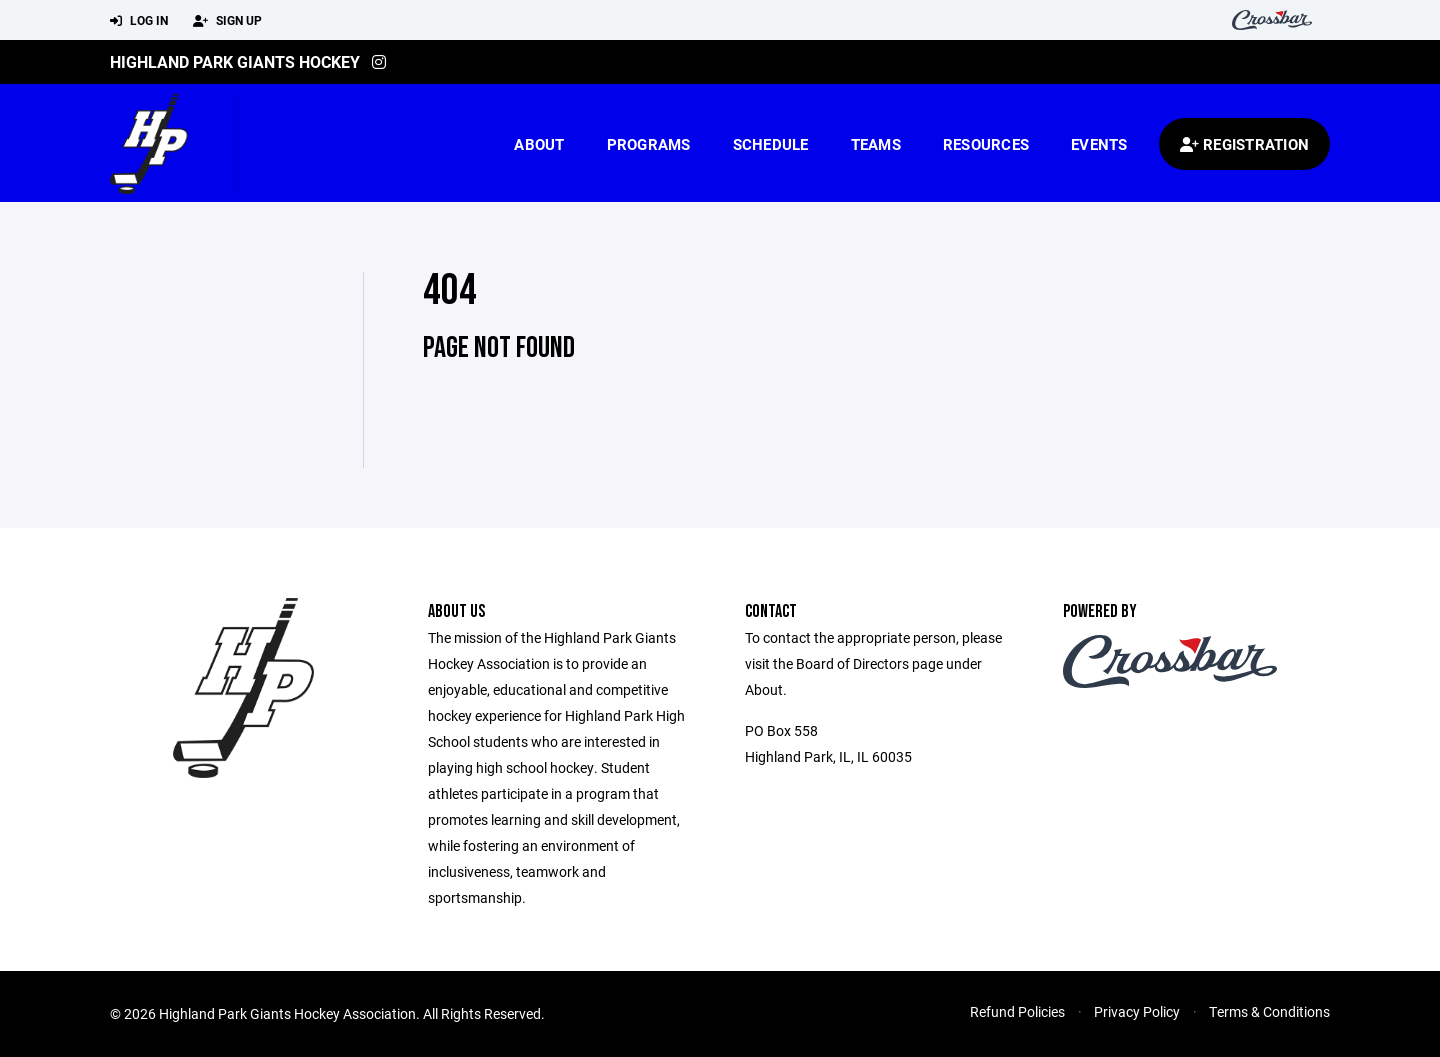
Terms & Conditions (1269, 1011)
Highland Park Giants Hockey (235, 61)
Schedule (771, 144)
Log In (139, 21)
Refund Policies (1017, 1011)
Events (1099, 144)
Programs (649, 144)
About (539, 144)
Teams (876, 144)
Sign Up (227, 21)
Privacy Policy (1137, 1011)
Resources (986, 144)
